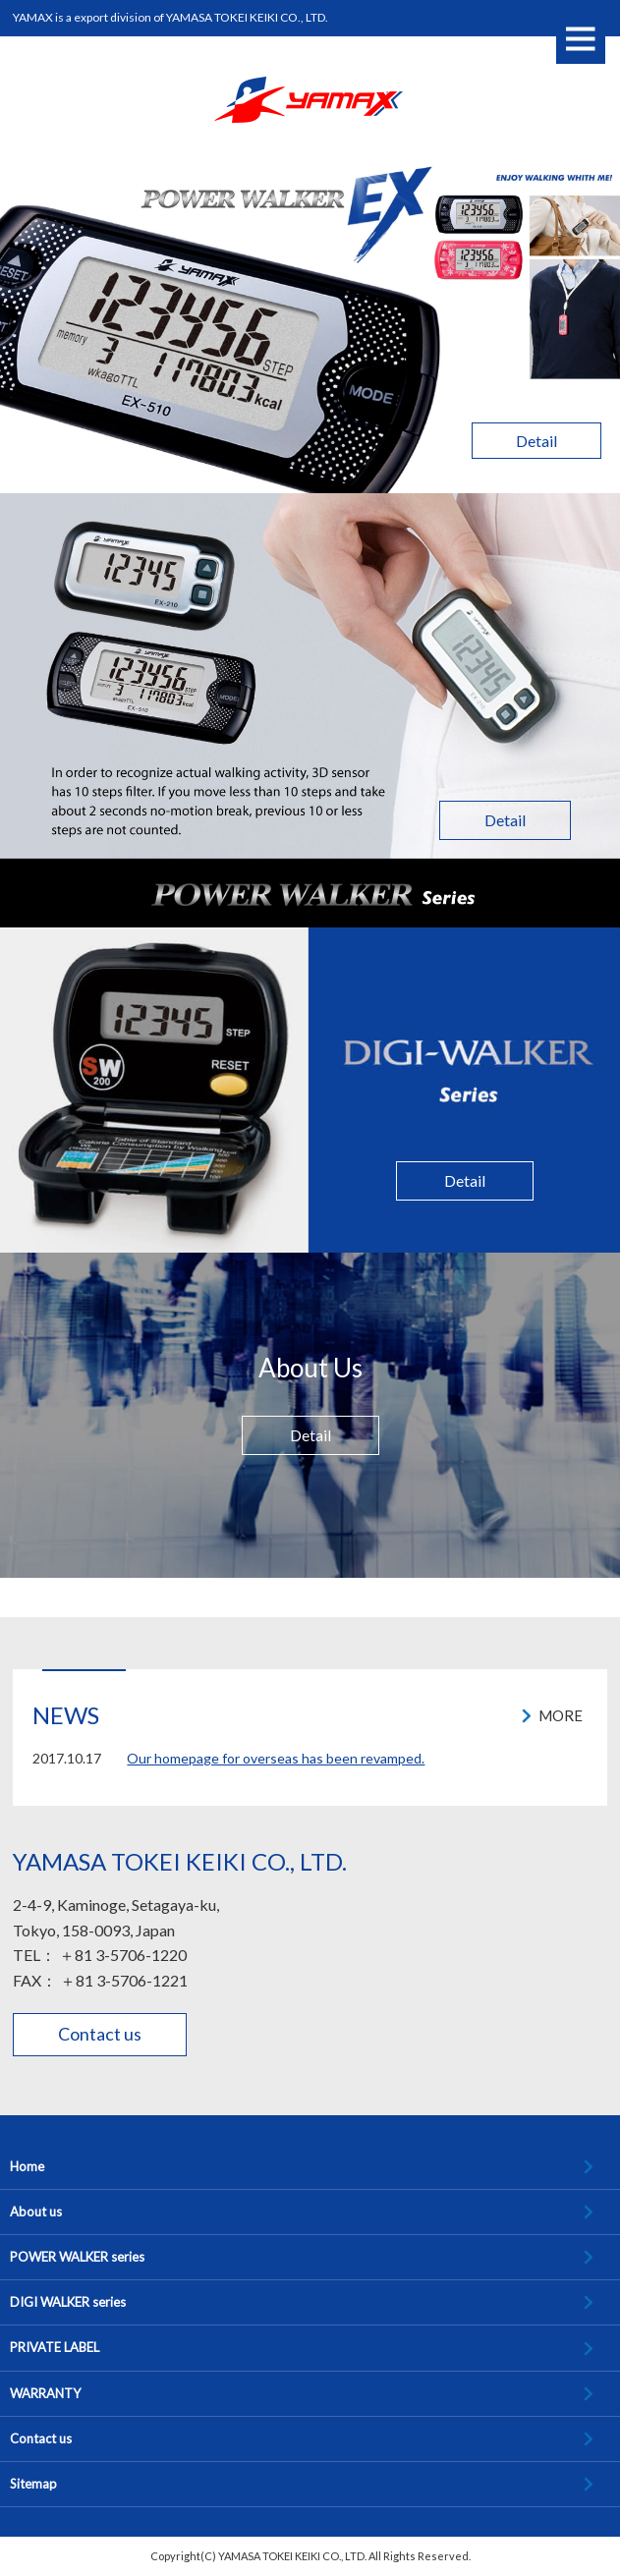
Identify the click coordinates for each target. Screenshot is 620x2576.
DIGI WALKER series (68, 2302)
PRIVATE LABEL (54, 2347)
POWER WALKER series (77, 2257)
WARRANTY (45, 2393)
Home (27, 2166)
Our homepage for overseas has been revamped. (275, 1758)
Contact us (99, 2033)
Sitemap (33, 2484)
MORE (560, 1715)
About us (36, 2211)
